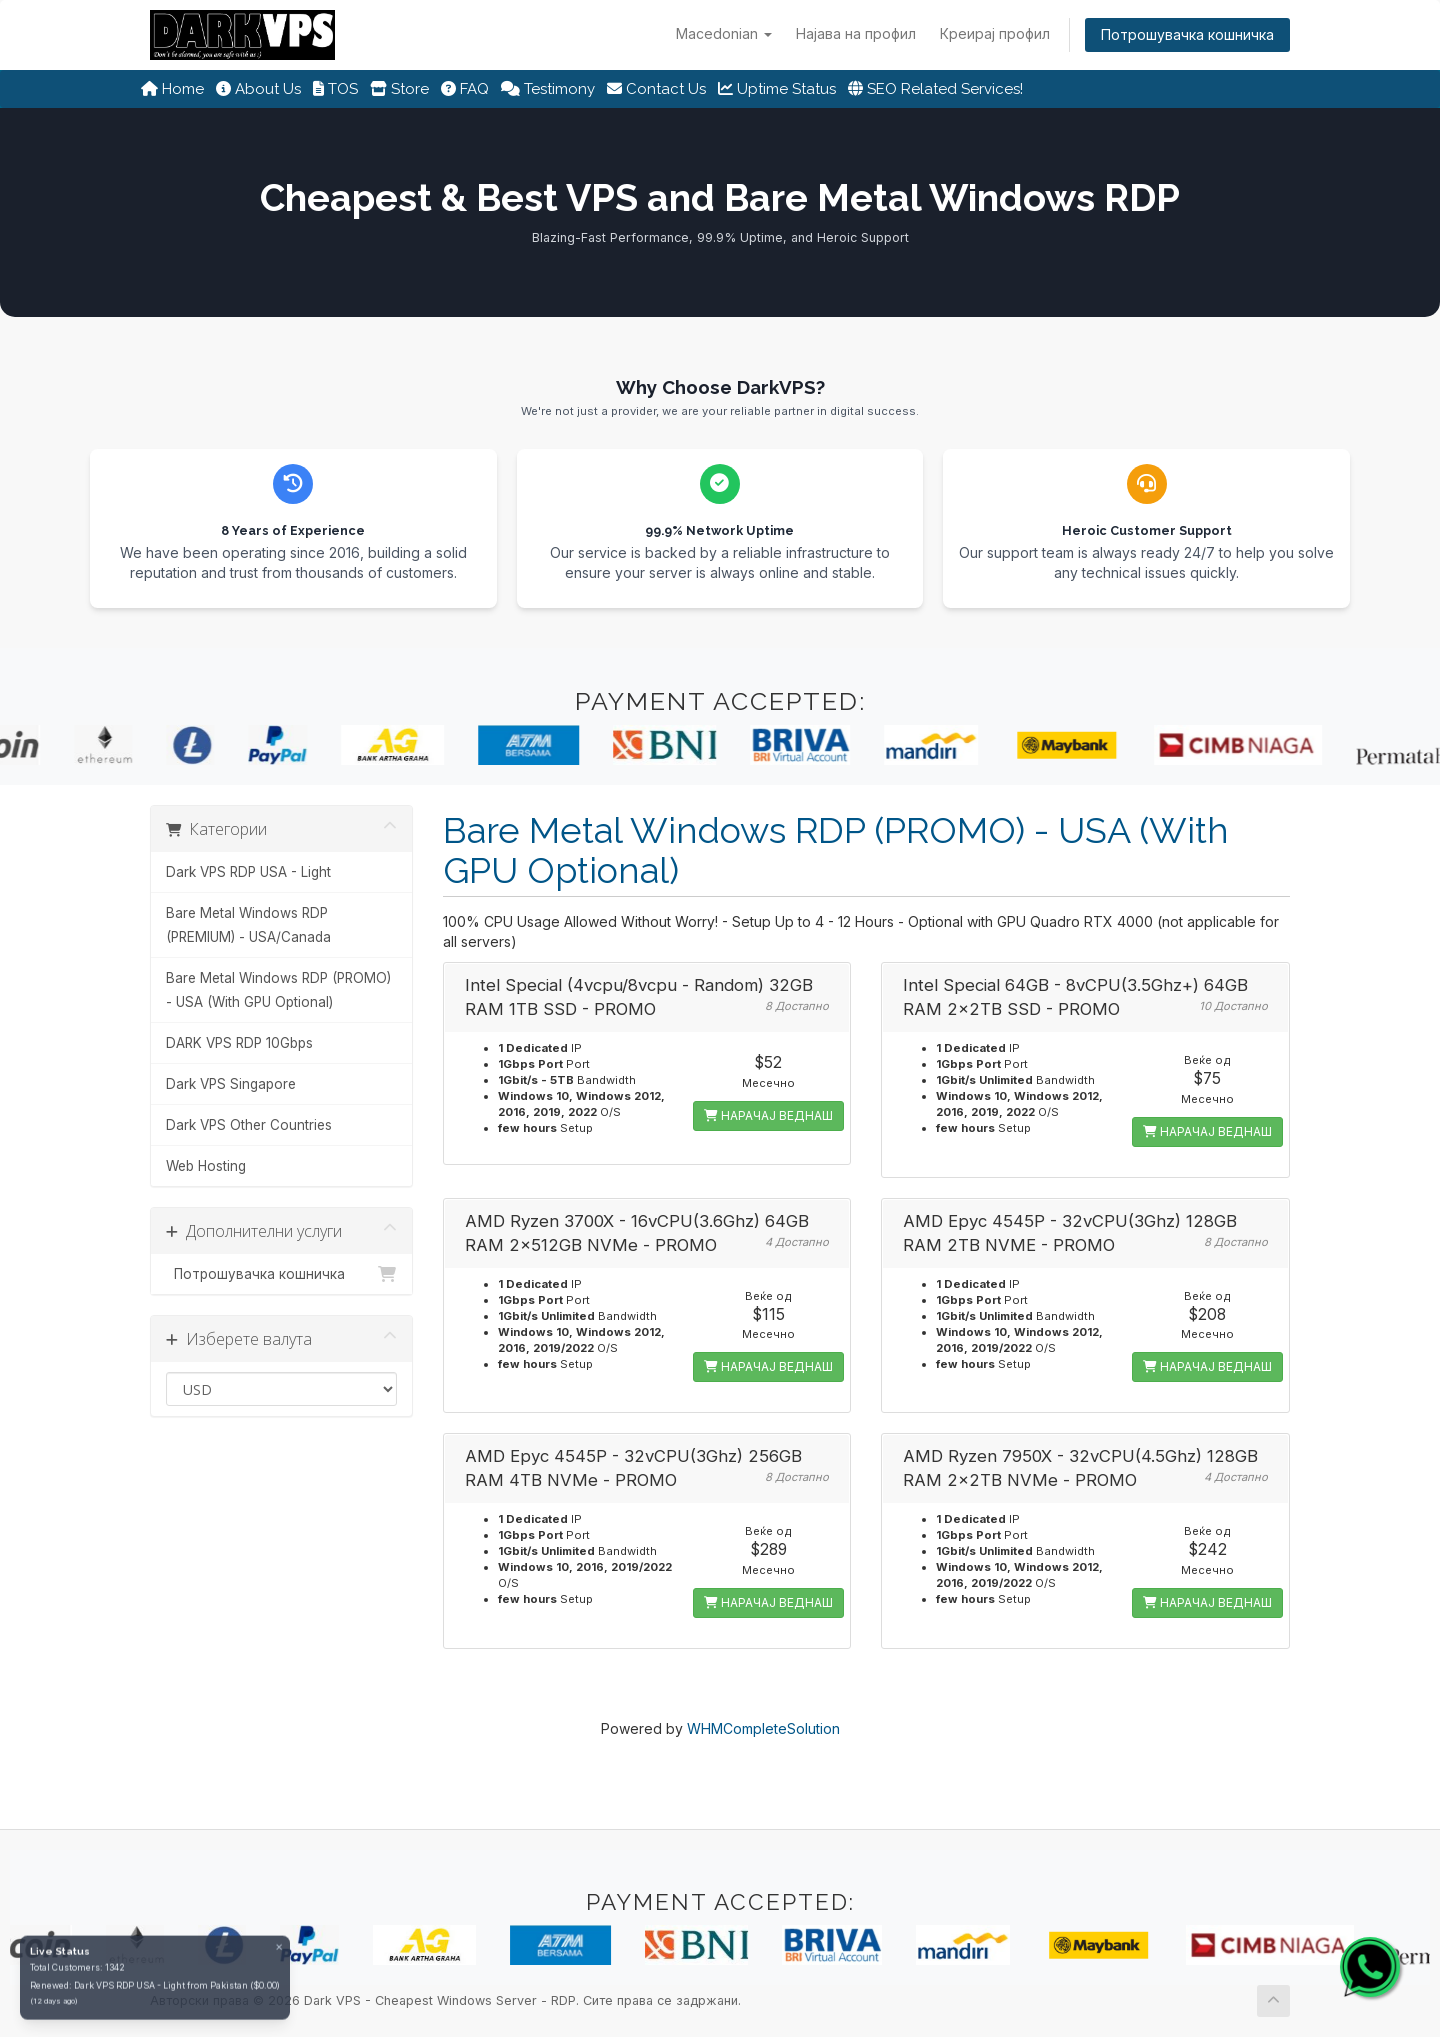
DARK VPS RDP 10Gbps (239, 1043)
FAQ (465, 89)
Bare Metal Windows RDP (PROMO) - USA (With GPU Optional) (278, 990)
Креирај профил (995, 33)
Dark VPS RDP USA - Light (248, 872)
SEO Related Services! (935, 89)
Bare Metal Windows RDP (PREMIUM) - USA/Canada (248, 925)
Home (172, 89)
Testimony (548, 89)
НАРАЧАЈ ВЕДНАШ (768, 1115)
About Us (258, 89)
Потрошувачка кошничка (1187, 34)
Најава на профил (856, 33)
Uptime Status (777, 89)
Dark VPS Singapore (231, 1084)
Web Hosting (206, 1166)
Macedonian (724, 33)
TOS (335, 89)
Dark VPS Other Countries (249, 1125)
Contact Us (656, 89)
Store (399, 89)
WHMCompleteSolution (763, 1728)
